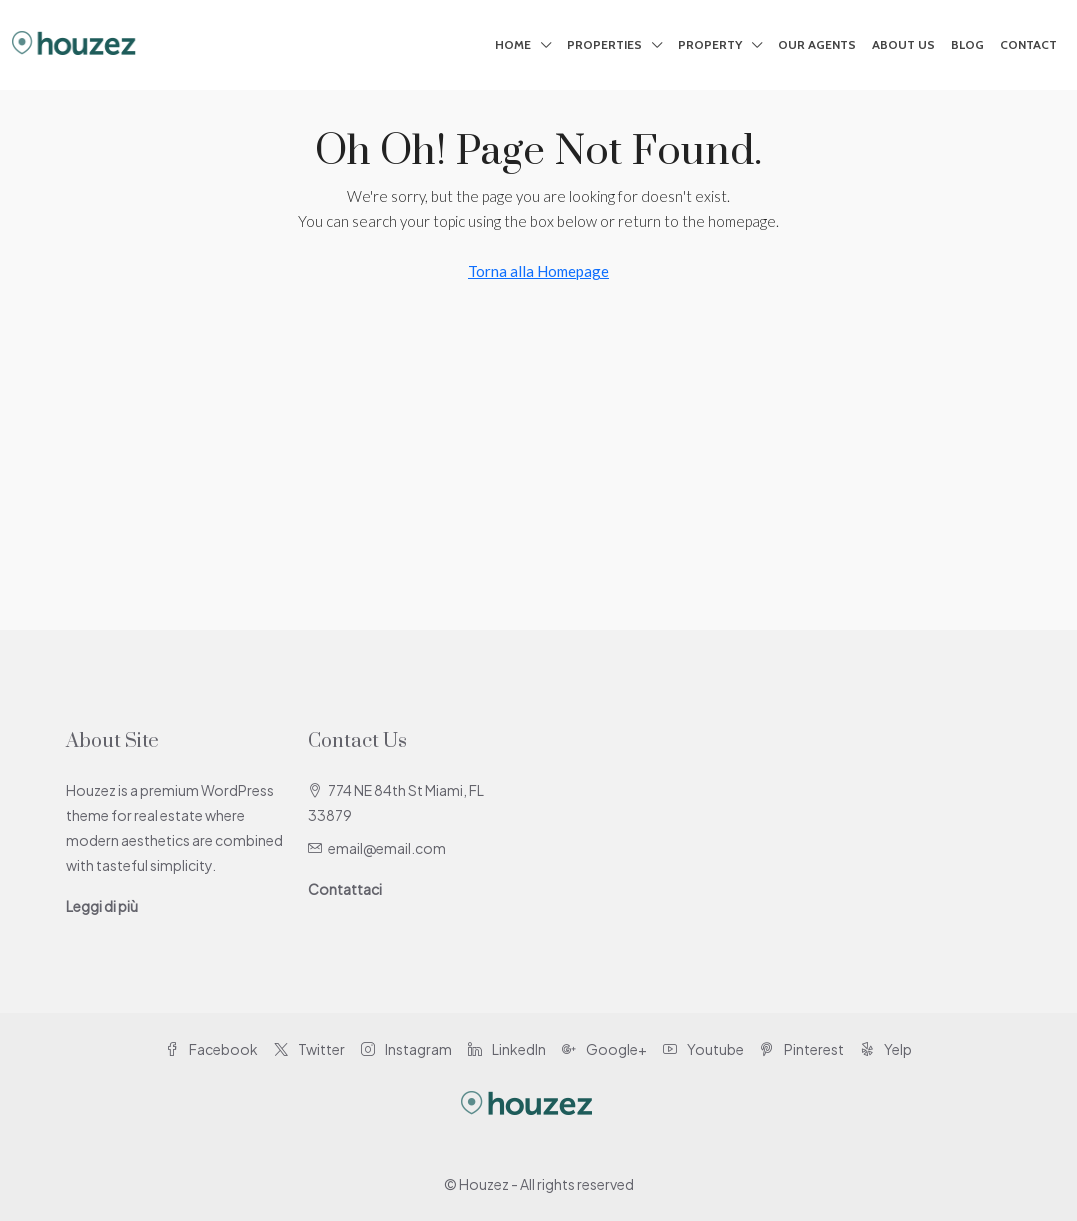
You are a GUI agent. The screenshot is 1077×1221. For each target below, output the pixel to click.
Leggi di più (102, 906)
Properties (604, 44)
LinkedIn (507, 1049)
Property (710, 44)
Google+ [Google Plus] (604, 1049)
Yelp (886, 1049)
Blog (967, 44)
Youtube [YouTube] (703, 1049)
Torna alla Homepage (538, 271)
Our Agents (817, 44)
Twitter (309, 1049)
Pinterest (802, 1049)
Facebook (211, 1049)
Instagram (406, 1049)
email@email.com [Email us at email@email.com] (387, 848)
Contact (1028, 44)
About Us (903, 44)
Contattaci (345, 889)
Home (513, 44)
